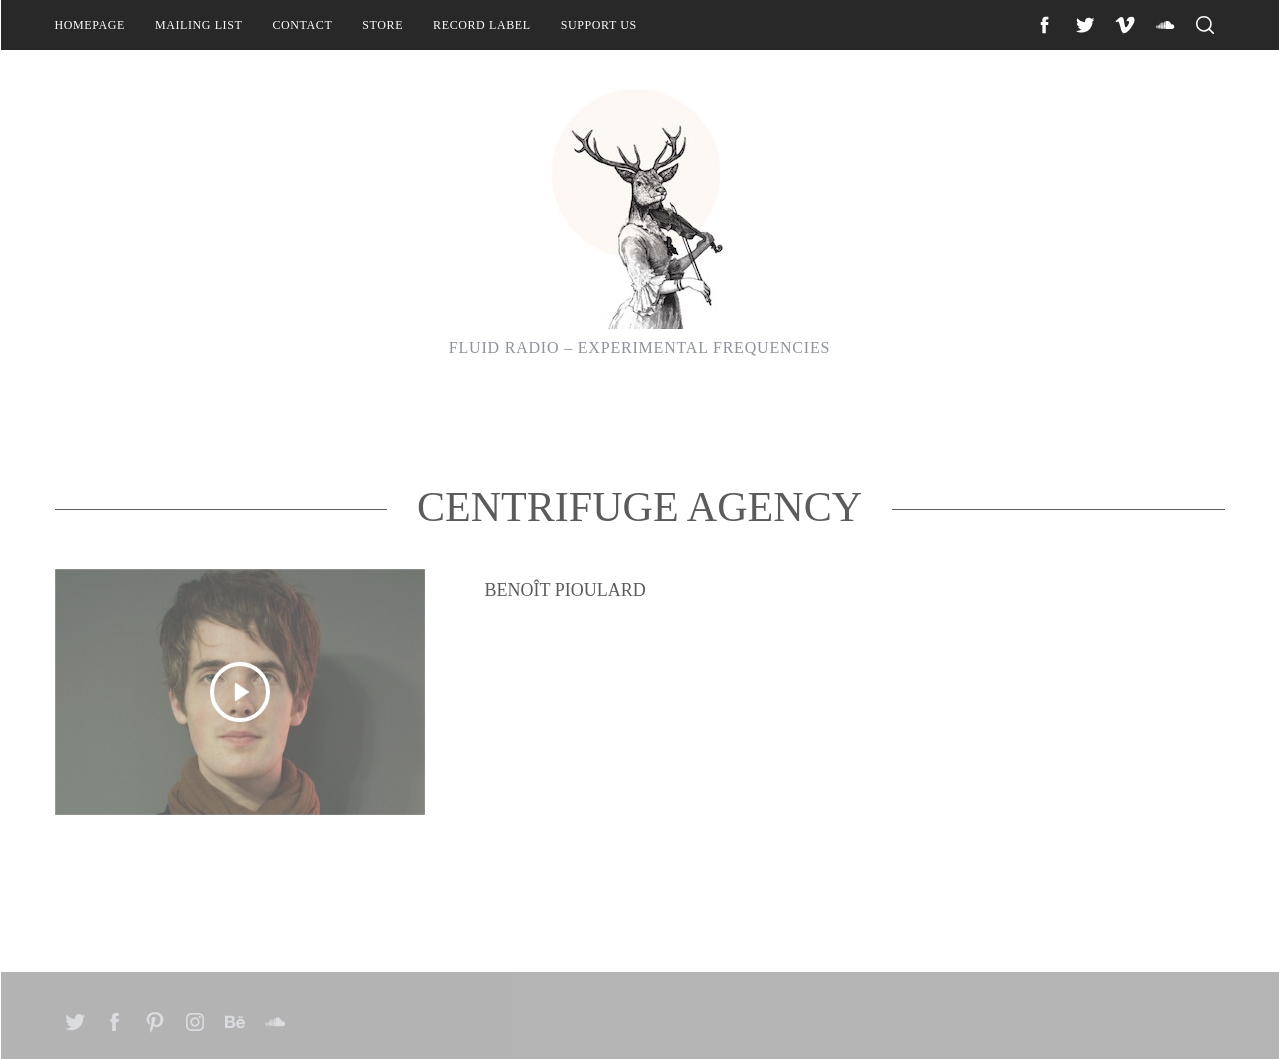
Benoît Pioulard (565, 693)
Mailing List (199, 25)
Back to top (1169, 1017)
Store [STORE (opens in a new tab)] (382, 25)
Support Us (599, 25)
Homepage (90, 25)
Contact (302, 25)
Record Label (482, 25)
